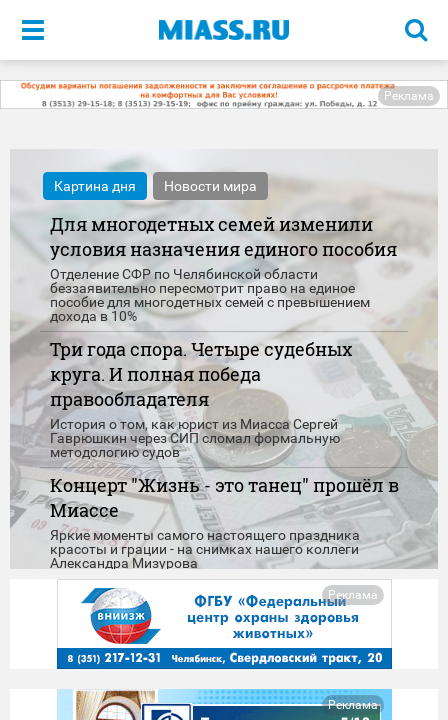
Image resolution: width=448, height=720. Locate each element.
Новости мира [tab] (210, 186)
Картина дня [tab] (95, 186)
